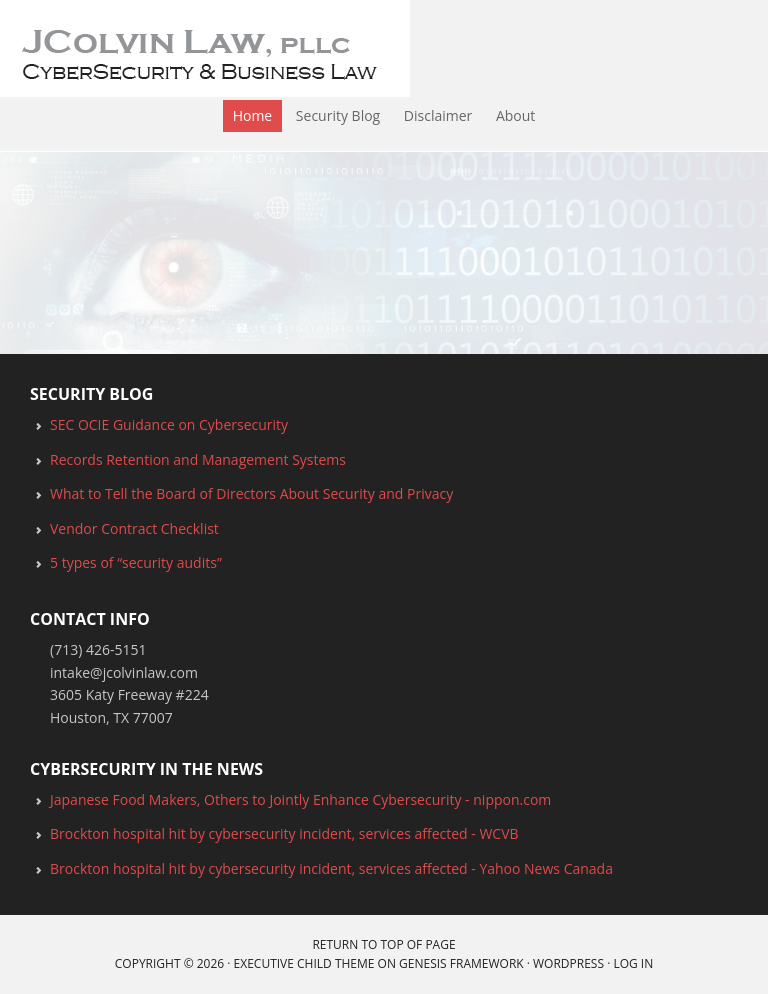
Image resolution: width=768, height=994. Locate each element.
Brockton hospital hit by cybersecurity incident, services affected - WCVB (284, 833)
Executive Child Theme (304, 963)
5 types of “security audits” (136, 562)
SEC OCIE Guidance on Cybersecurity (169, 424)
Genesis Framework (461, 963)
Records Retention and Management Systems (198, 459)
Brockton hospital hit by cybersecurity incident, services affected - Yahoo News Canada (331, 868)
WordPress (568, 963)
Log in (633, 963)
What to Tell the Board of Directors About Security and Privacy (251, 493)
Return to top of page (383, 944)
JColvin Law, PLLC (6, 50)
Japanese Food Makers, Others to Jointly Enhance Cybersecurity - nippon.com (300, 799)
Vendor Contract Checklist (134, 528)
